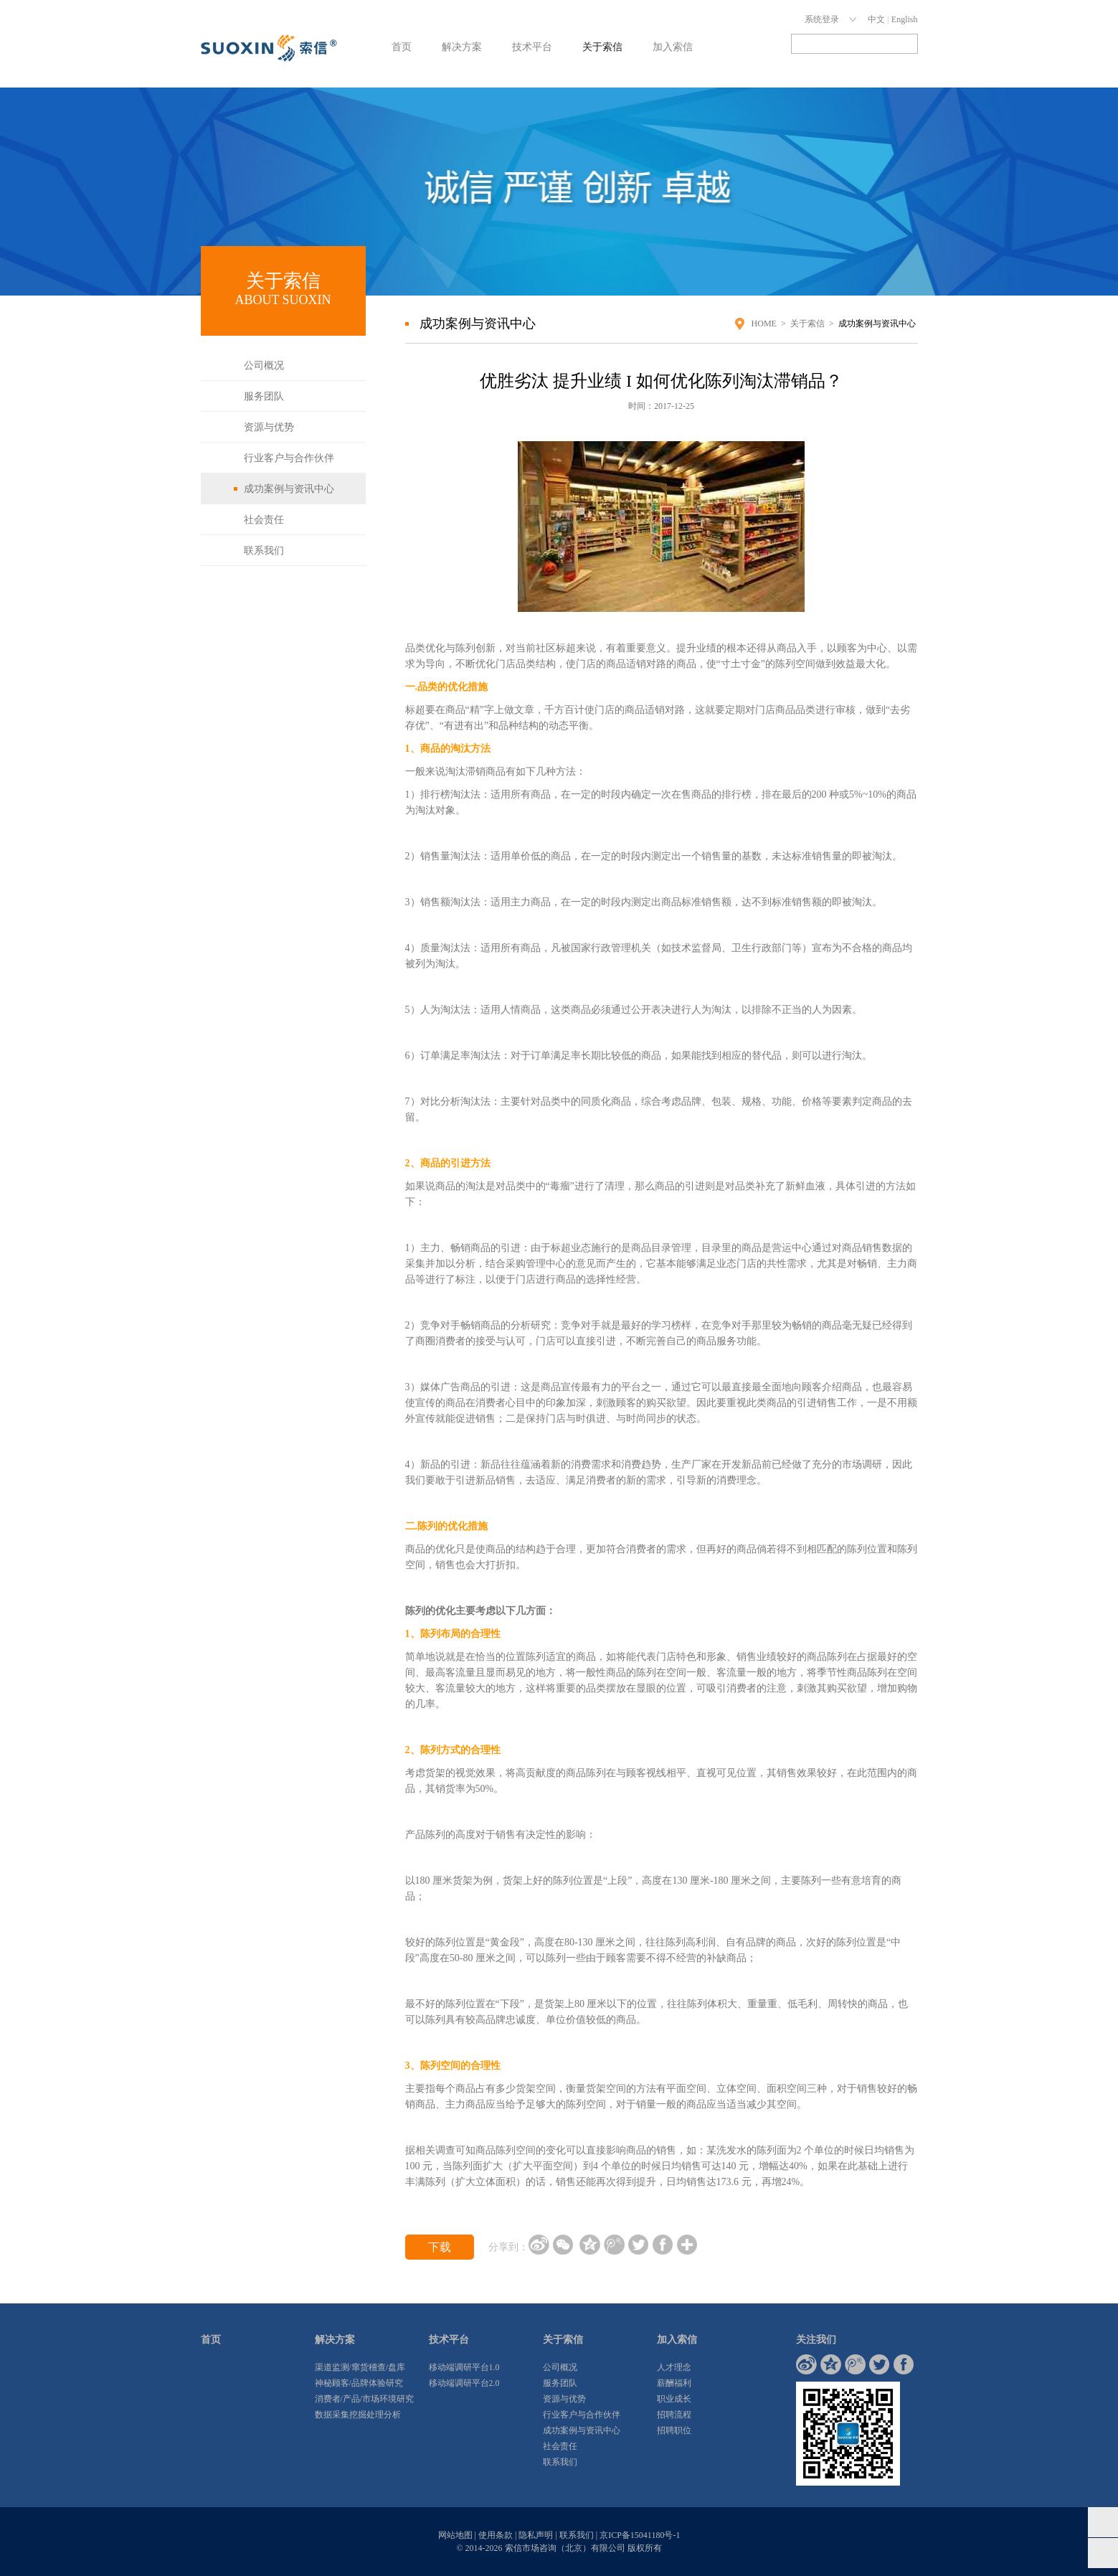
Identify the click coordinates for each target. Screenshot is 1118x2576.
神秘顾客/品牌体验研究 (359, 2383)
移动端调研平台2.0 (464, 2383)
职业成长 (674, 2399)
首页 (402, 47)
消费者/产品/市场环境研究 (364, 2399)
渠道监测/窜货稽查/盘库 (360, 2367)
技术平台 (532, 47)
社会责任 (264, 519)
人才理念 (674, 2367)
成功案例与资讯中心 (289, 488)
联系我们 (264, 550)
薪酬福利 (674, 2383)
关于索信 (602, 47)
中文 (876, 19)
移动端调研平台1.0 (464, 2367)
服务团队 (264, 396)
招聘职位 (674, 2430)
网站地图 (455, 2535)
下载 (439, 2247)
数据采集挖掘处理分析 (358, 2415)
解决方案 (462, 47)
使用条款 (495, 2535)
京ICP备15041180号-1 (640, 2535)
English (904, 19)
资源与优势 (269, 427)
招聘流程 (674, 2415)
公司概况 (264, 365)
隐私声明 (535, 2535)
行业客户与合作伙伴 (289, 458)
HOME (764, 324)
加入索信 (673, 47)
